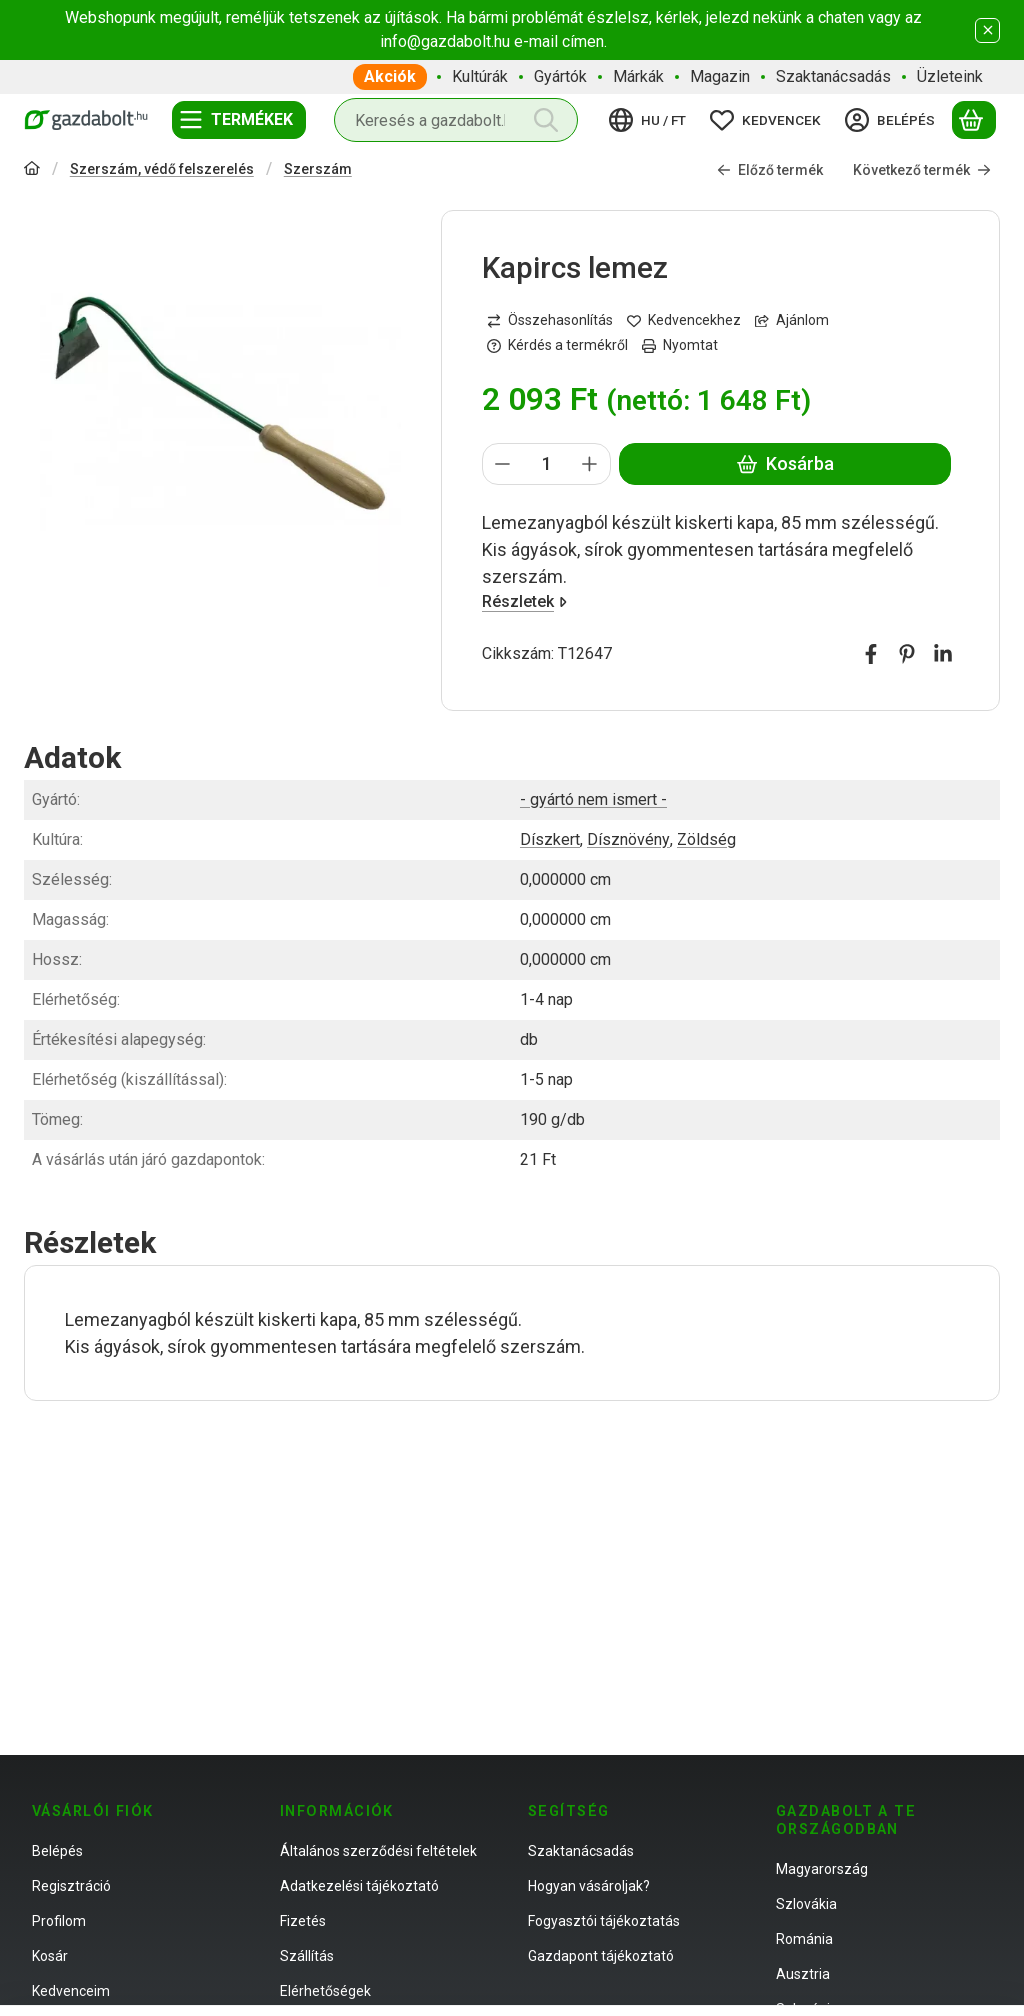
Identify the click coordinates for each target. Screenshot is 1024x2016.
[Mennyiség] (546, 464)
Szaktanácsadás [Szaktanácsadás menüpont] (833, 76)
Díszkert (550, 839)
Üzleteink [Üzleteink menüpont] (950, 76)
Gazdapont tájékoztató (601, 1956)
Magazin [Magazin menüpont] (720, 76)
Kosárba (784, 463)
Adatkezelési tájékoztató (359, 1886)
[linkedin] (943, 654)
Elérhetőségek (325, 1991)
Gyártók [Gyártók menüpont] (560, 76)
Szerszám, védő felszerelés (162, 169)
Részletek (524, 601)
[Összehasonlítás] (550, 320)
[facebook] (871, 654)
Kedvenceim (71, 1991)
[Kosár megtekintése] (974, 120)
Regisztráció (71, 1886)
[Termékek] (239, 120)
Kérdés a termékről (557, 345)
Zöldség (706, 839)
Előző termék (770, 170)
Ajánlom (792, 320)
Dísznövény (628, 839)
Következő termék (922, 170)
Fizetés (303, 1921)
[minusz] (503, 464)
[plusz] (590, 464)
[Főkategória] (32, 170)
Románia (804, 1939)
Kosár (50, 1956)
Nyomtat (680, 345)
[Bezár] (987, 30)
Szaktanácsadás (581, 1851)
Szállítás (307, 1956)
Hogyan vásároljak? (589, 1886)
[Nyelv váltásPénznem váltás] (650, 120)
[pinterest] (907, 654)
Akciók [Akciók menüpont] (390, 76)
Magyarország (822, 1869)
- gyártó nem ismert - (593, 799)
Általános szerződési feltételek (378, 1851)
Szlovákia (806, 1904)
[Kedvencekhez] (684, 320)
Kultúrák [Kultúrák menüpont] (480, 76)
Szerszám (318, 169)
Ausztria (803, 1974)
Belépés (57, 1851)
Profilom (59, 1921)
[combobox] (456, 120)
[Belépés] (893, 120)
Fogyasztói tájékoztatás (604, 1921)
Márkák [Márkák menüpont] (638, 76)
